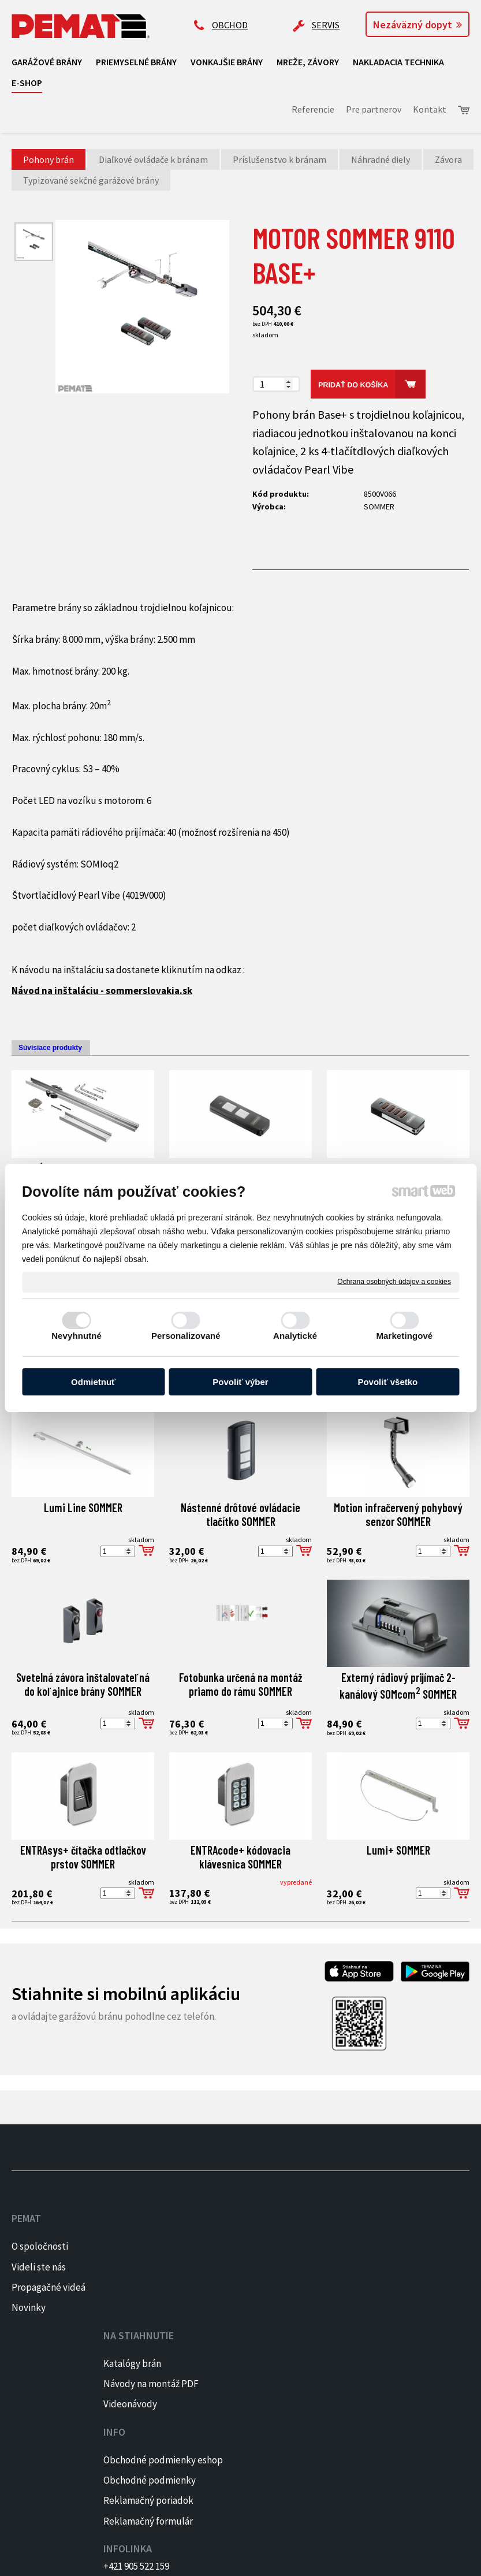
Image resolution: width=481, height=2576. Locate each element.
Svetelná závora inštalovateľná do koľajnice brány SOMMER (84, 1684)
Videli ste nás (40, 2267)
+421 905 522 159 (333, 2235)
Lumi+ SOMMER (398, 1850)
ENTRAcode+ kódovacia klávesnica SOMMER (242, 1857)
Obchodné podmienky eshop (227, 2262)
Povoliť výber (240, 1382)
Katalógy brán (137, 2246)
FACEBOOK (435, 2246)
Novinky (29, 2323)
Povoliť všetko (387, 1382)
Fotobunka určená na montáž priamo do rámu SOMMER (241, 1684)
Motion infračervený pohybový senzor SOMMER (399, 1514)
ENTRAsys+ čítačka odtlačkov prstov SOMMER (84, 1857)
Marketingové (404, 1336)
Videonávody (135, 2302)
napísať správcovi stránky (200, 2559)
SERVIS (326, 25)
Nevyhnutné (76, 1336)
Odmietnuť (93, 1382)
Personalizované (186, 1336)
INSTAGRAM (438, 2267)
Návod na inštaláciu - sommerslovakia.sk (102, 990)
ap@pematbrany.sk (340, 2281)
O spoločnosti (40, 2246)
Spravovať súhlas (390, 2559)
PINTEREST (438, 2287)
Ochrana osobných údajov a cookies (394, 1282)
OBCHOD (230, 25)
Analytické (295, 1336)
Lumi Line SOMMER (83, 1507)
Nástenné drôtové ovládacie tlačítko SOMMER (242, 1514)
